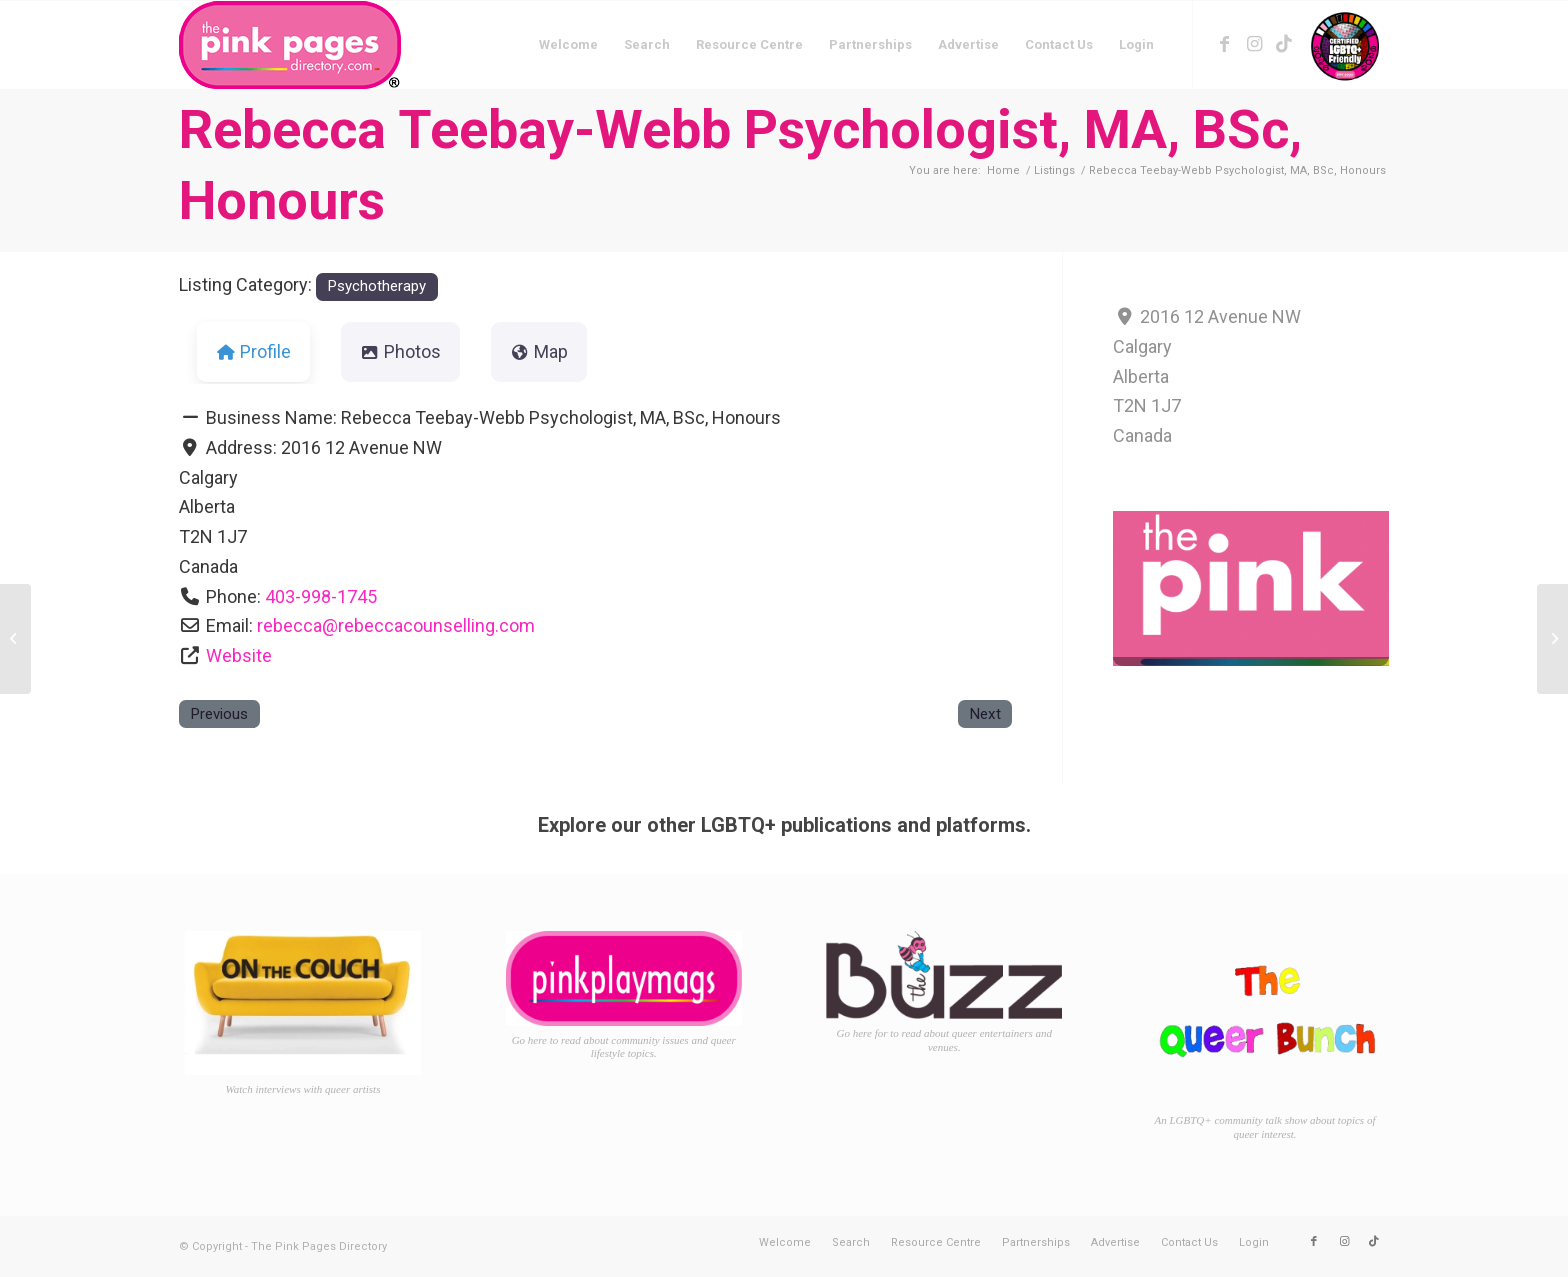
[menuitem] (568, 45)
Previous (219, 714)
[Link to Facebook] (1224, 44)
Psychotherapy (376, 286)
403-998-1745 (321, 596)
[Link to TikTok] (1284, 44)
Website (239, 655)
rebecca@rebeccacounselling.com (396, 625)
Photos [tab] (400, 351)
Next (985, 714)
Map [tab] (539, 351)
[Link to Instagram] (1254, 44)
